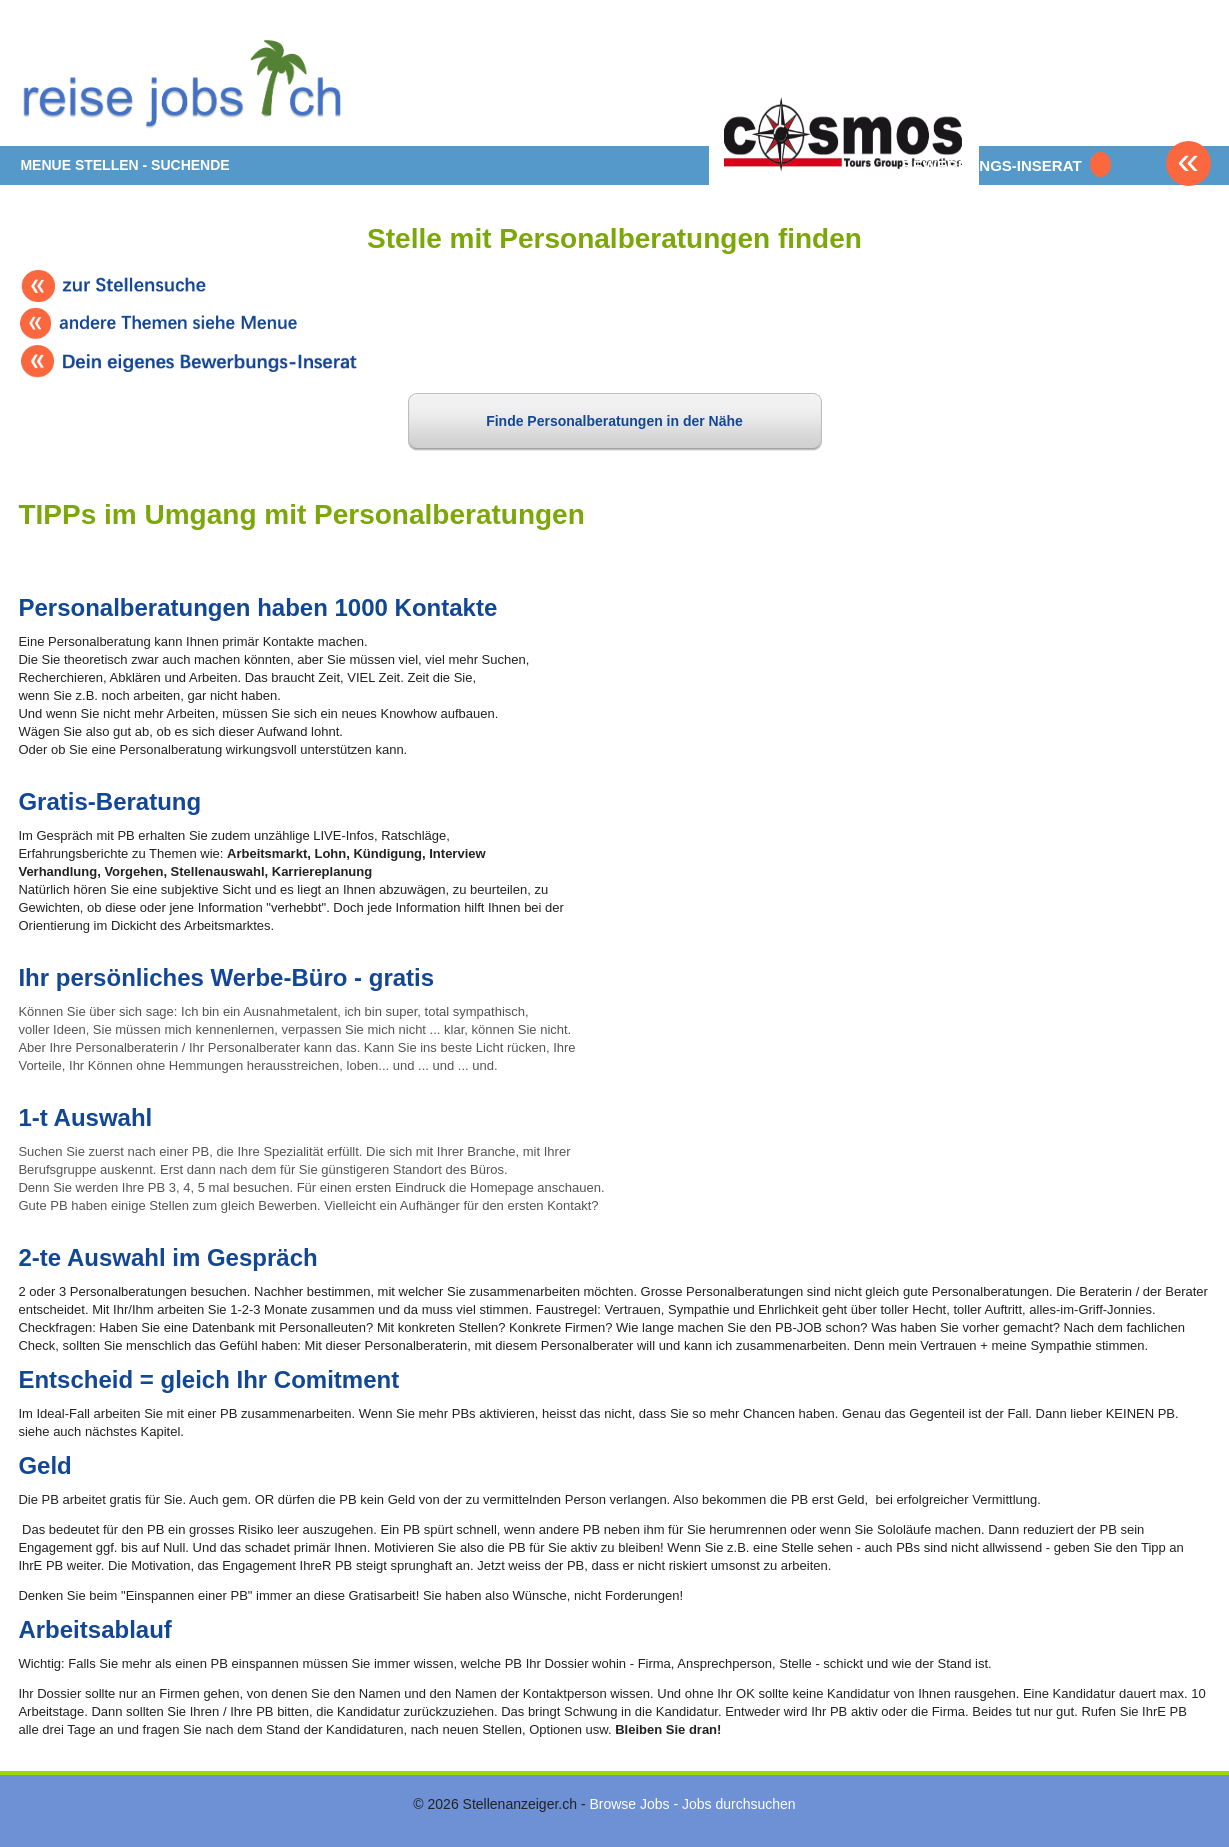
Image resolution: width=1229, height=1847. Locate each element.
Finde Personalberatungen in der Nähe (614, 421)
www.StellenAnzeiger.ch (190, 80)
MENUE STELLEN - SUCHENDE (124, 165)
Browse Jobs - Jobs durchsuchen (692, 1804)
